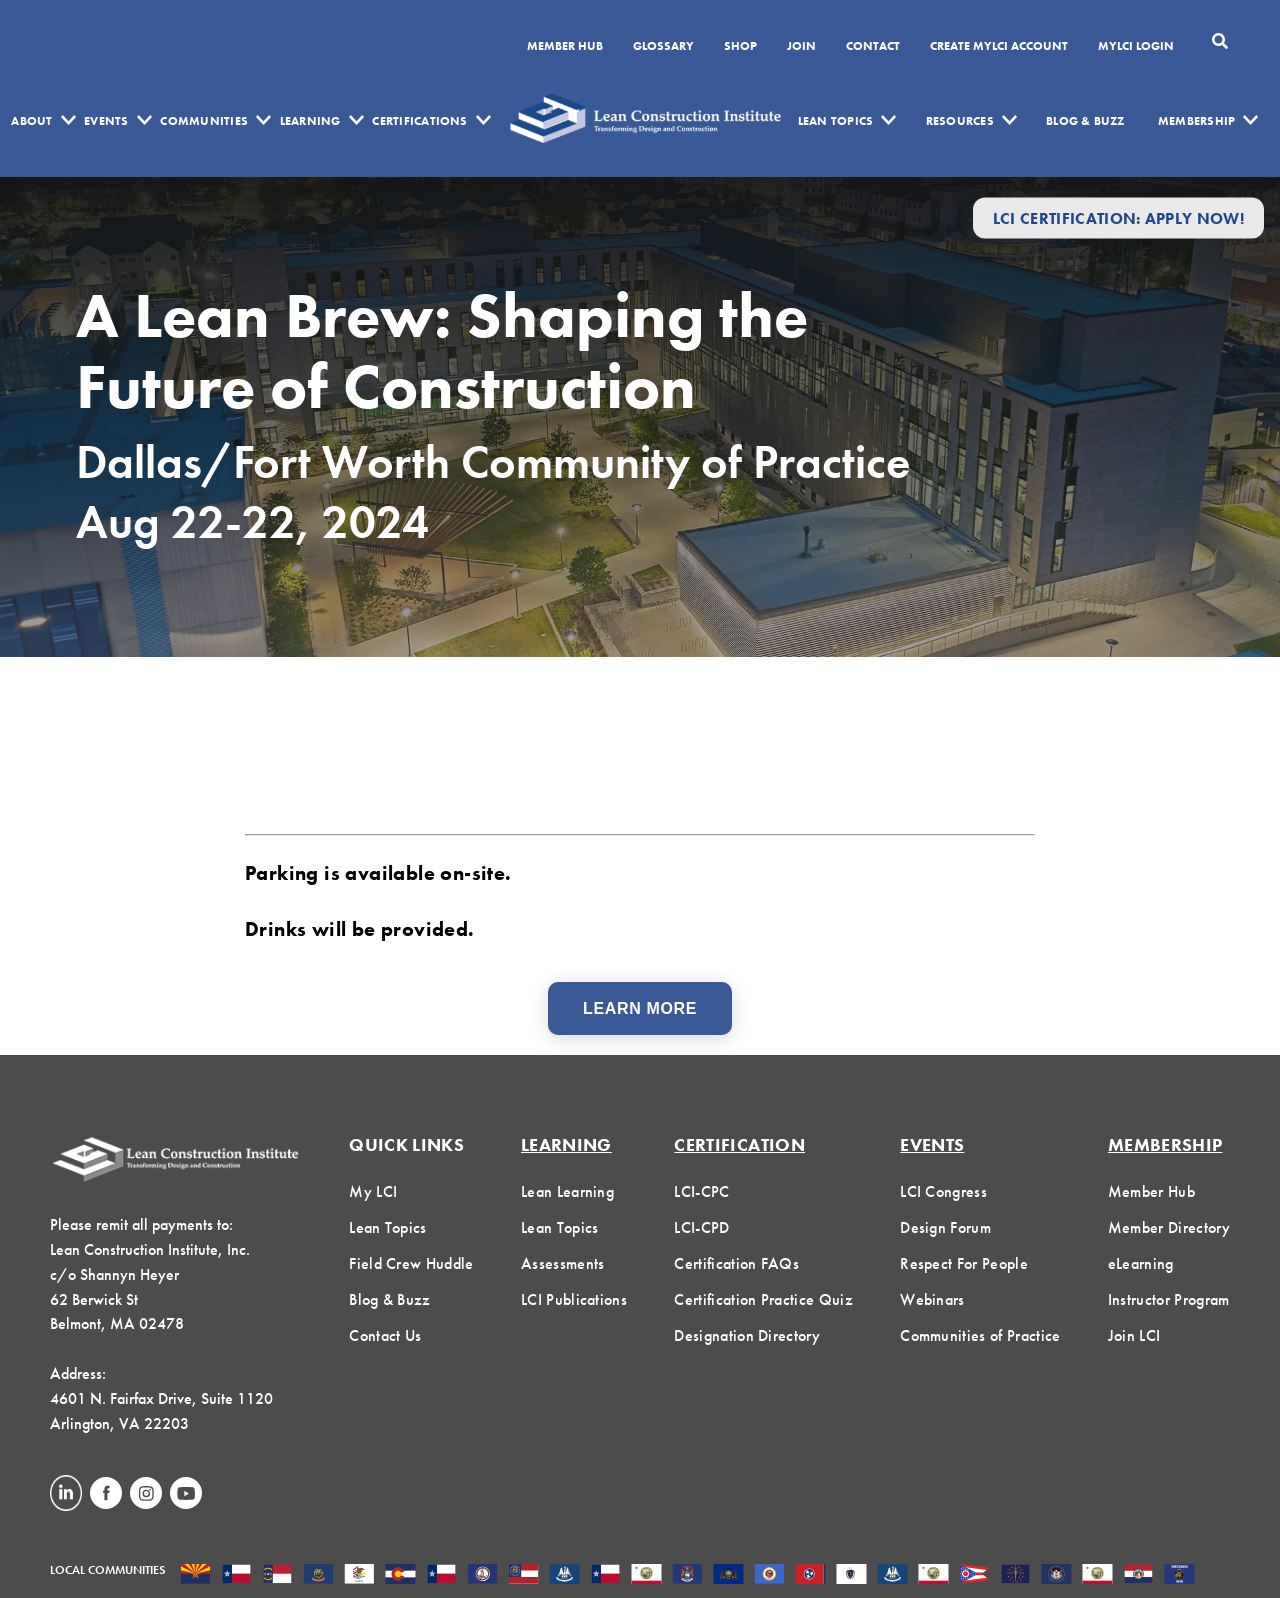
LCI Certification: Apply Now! (1118, 217)
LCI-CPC (701, 1191)
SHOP (740, 47)
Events (106, 121)
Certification (739, 1144)
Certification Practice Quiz (763, 1299)
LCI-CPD (701, 1227)
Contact (873, 47)
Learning (310, 121)
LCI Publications (574, 1299)
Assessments (563, 1263)
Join (801, 47)
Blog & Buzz (1085, 121)
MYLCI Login (1136, 47)
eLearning (1141, 1263)
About (31, 121)
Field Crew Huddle (411, 1263)
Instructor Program (1169, 1299)
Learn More (640, 1008)
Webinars (932, 1299)
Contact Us (385, 1335)
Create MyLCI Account (999, 47)
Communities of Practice (980, 1335)
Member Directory (1169, 1227)
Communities (204, 121)
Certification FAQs (736, 1263)
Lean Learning (567, 1191)
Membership (1196, 121)
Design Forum (945, 1227)
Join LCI (1134, 1335)
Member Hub (565, 47)
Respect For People (964, 1263)
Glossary (663, 47)
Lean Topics (836, 121)
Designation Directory (747, 1335)
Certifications (419, 121)
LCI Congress (943, 1191)
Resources (960, 121)
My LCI (373, 1191)
